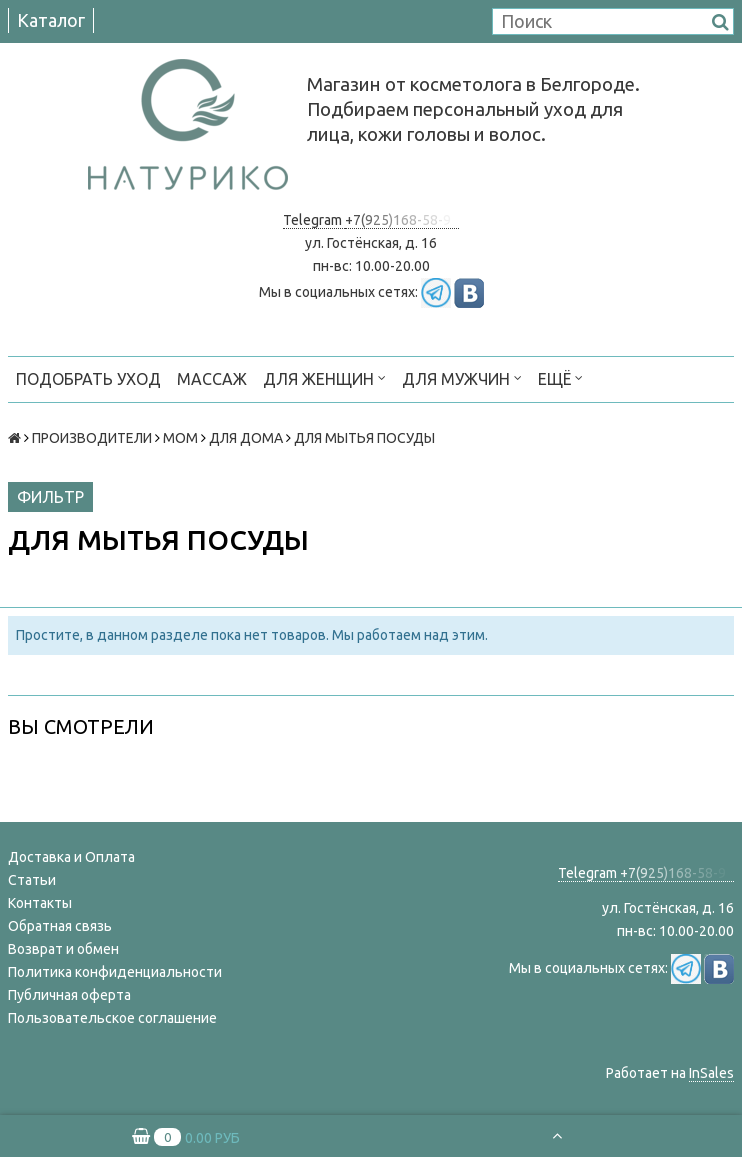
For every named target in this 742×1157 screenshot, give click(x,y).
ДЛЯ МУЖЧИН (462, 377)
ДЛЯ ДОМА (246, 438)
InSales (711, 1073)
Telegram (314, 220)
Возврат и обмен (63, 949)
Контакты (40, 903)
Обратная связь (60, 926)
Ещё (560, 377)
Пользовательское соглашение (112, 1018)
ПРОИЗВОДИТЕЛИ (92, 438)
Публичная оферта (69, 995)
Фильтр (50, 497)
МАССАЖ (212, 379)
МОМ (180, 438)
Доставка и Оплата (71, 857)
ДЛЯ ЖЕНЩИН (324, 377)
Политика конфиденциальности (115, 972)
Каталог (51, 20)
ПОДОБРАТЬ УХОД (88, 379)
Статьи (32, 880)
